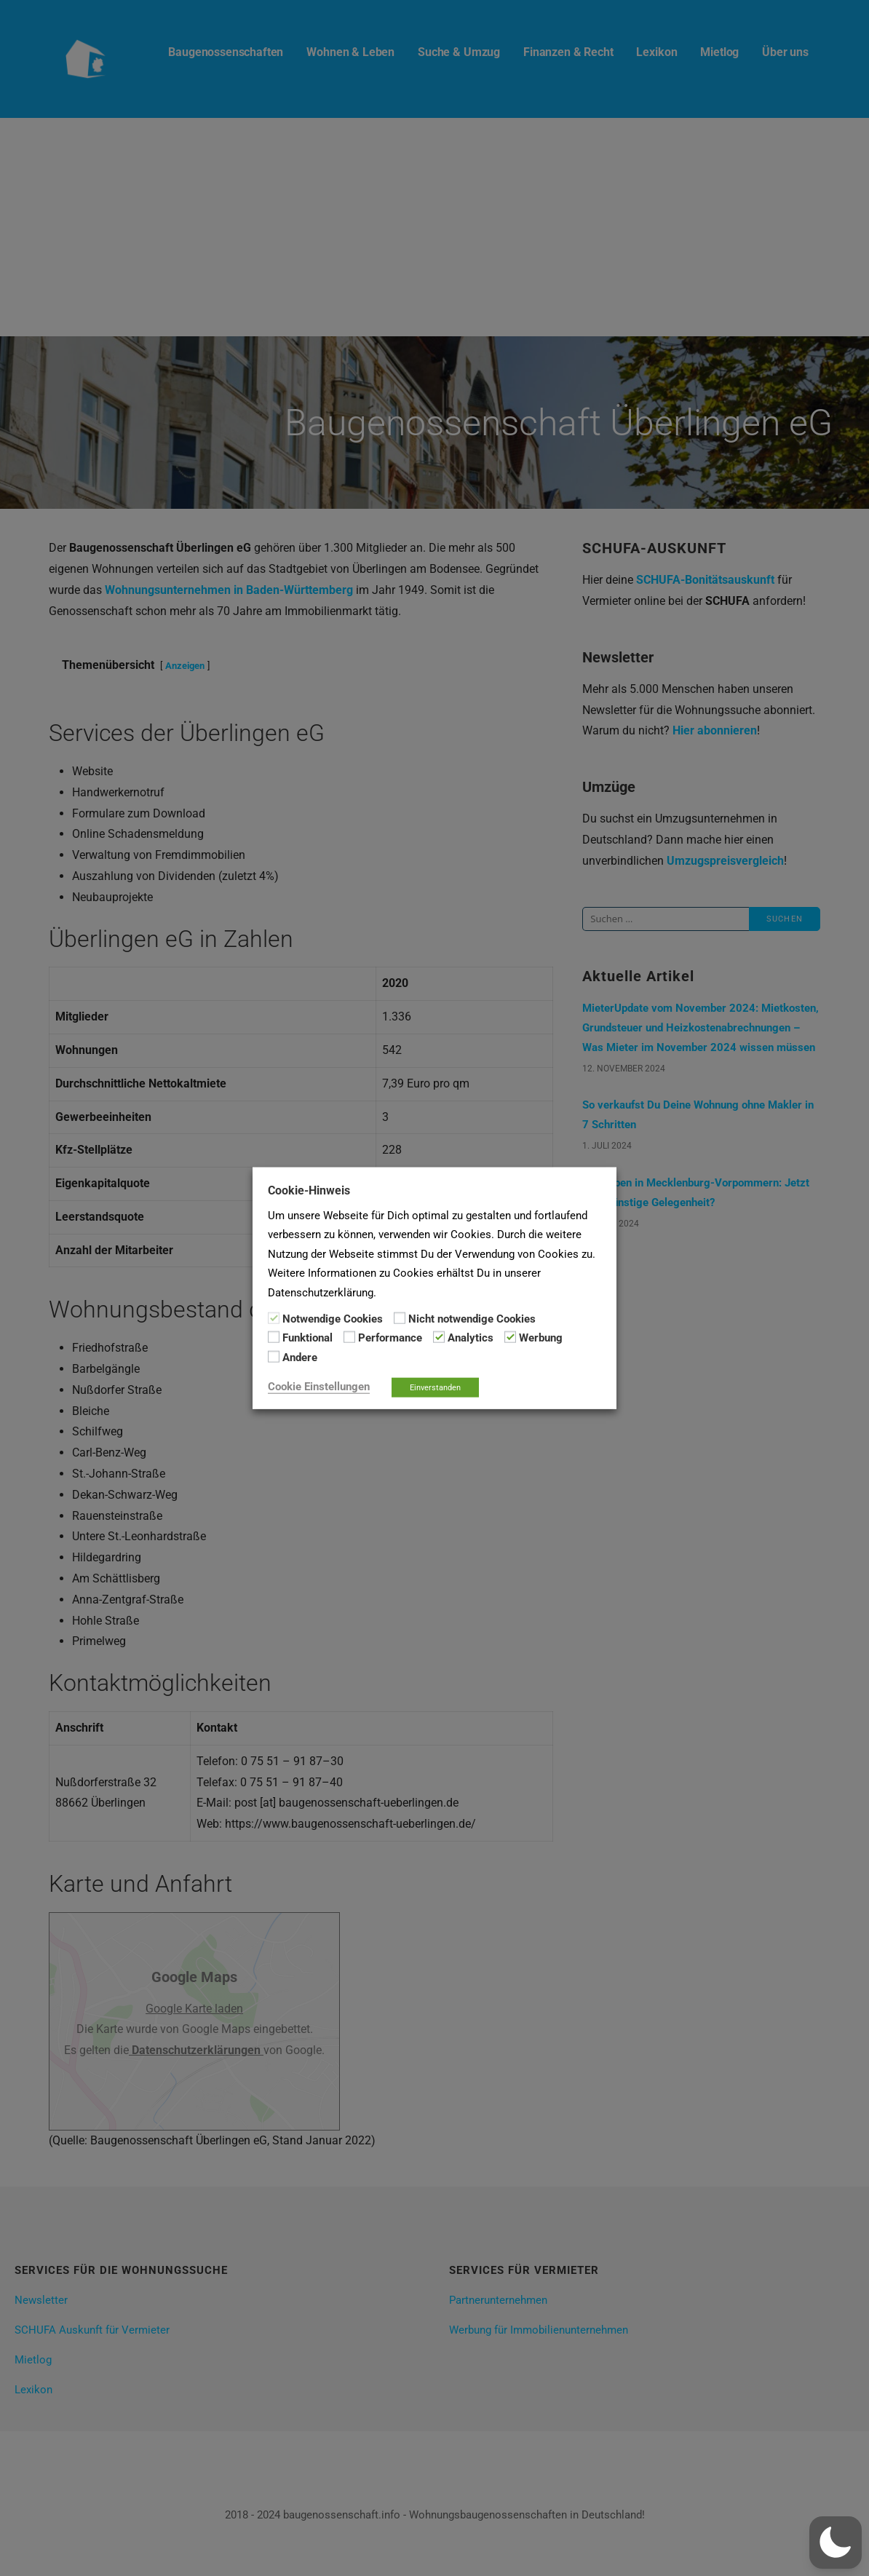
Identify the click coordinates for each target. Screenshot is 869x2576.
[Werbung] (510, 1337)
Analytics (470, 1337)
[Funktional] (273, 1337)
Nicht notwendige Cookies (472, 1318)
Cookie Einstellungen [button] (319, 1386)
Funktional (307, 1337)
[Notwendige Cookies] (273, 1318)
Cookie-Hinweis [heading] (309, 1190)
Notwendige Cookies (332, 1318)
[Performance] (349, 1337)
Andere (299, 1356)
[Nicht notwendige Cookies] (399, 1318)
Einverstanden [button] (435, 1387)
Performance (390, 1337)
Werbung (541, 1337)
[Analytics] (439, 1337)
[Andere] (273, 1357)
